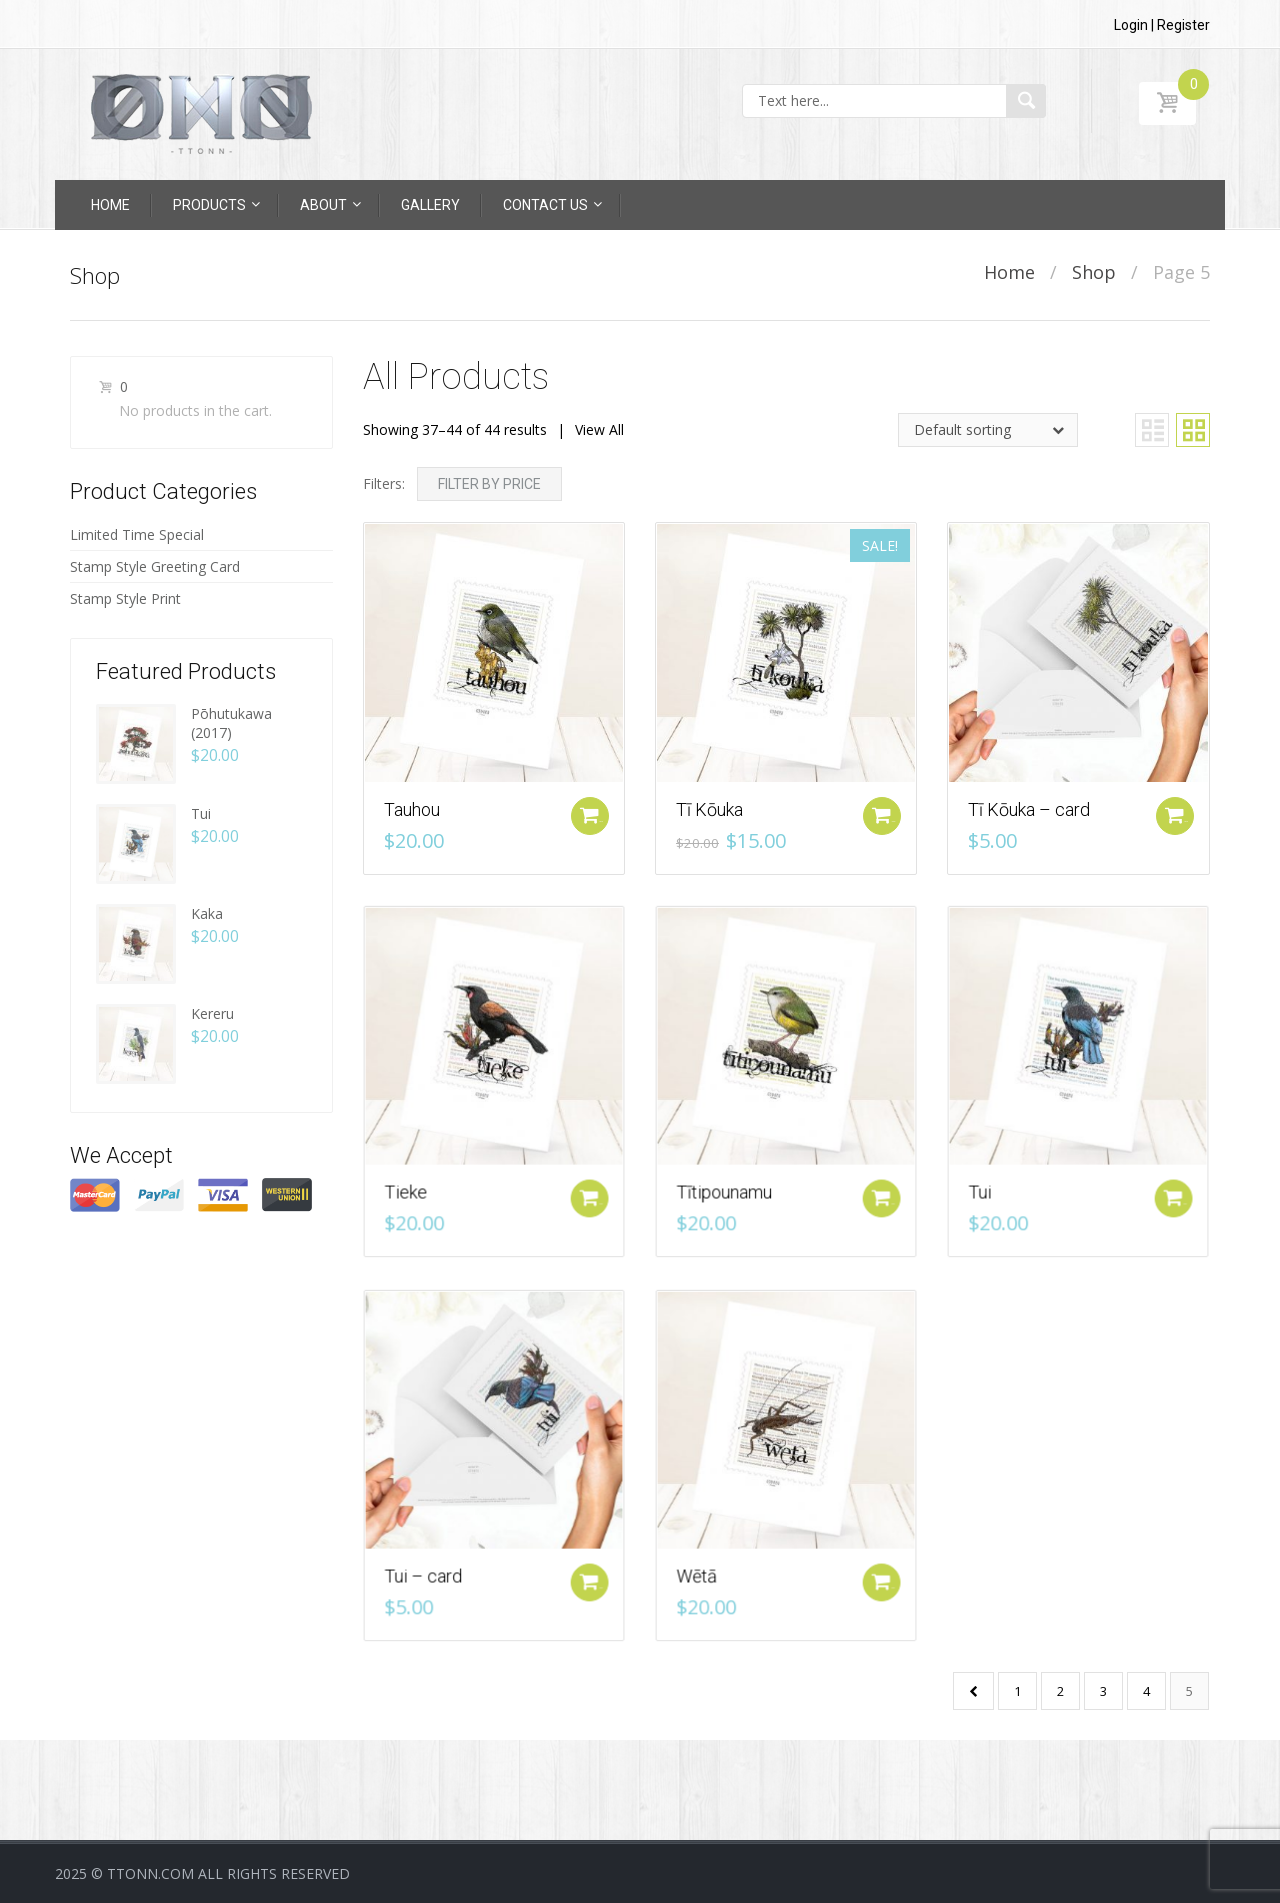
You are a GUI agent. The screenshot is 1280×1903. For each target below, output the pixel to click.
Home (1009, 272)
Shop (1094, 272)
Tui (201, 813)
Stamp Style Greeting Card (155, 566)
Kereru (212, 1013)
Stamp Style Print (125, 598)
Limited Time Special (137, 534)
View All (599, 429)
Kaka (207, 913)
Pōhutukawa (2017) (231, 723)
